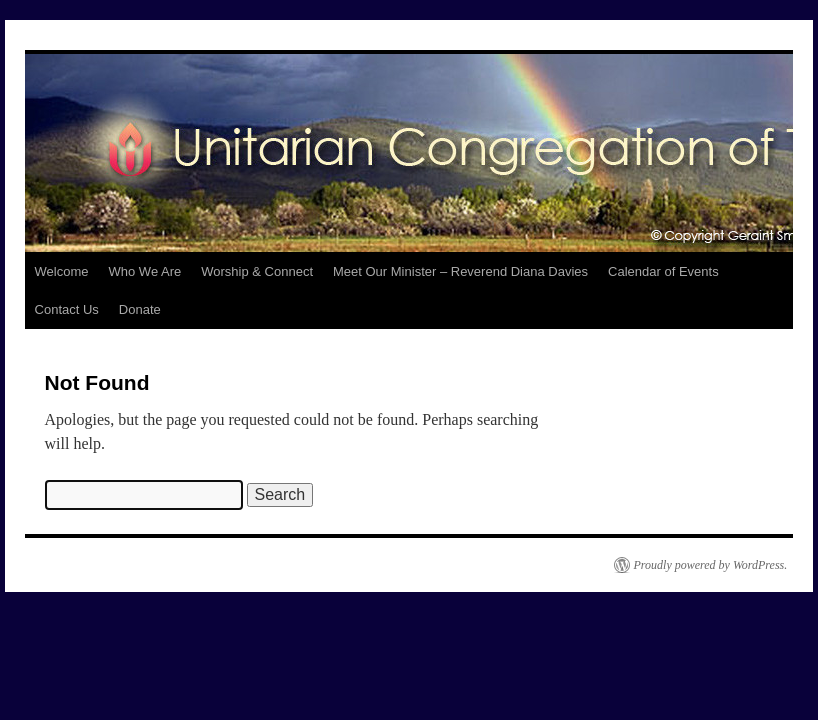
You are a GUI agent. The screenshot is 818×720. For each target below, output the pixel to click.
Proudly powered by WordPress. (711, 565)
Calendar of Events (663, 271)
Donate (140, 309)
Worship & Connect (257, 271)
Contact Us (67, 309)
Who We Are (145, 271)
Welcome (62, 271)
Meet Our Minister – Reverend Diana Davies (460, 271)
